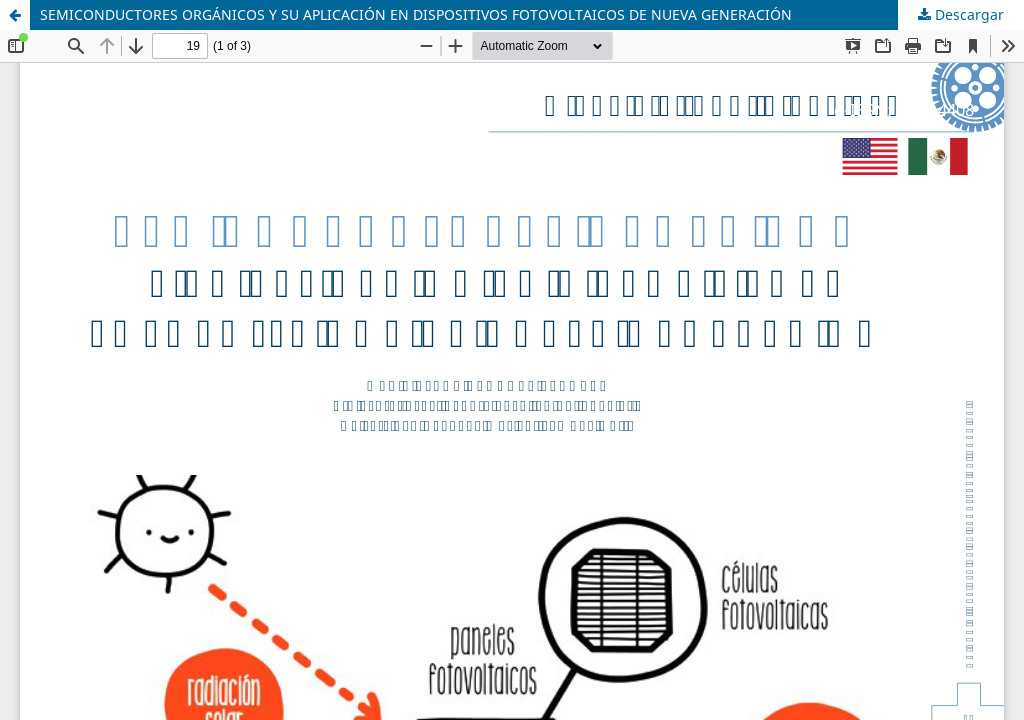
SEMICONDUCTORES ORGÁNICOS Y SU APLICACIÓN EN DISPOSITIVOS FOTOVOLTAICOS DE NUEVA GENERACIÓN (416, 14)
